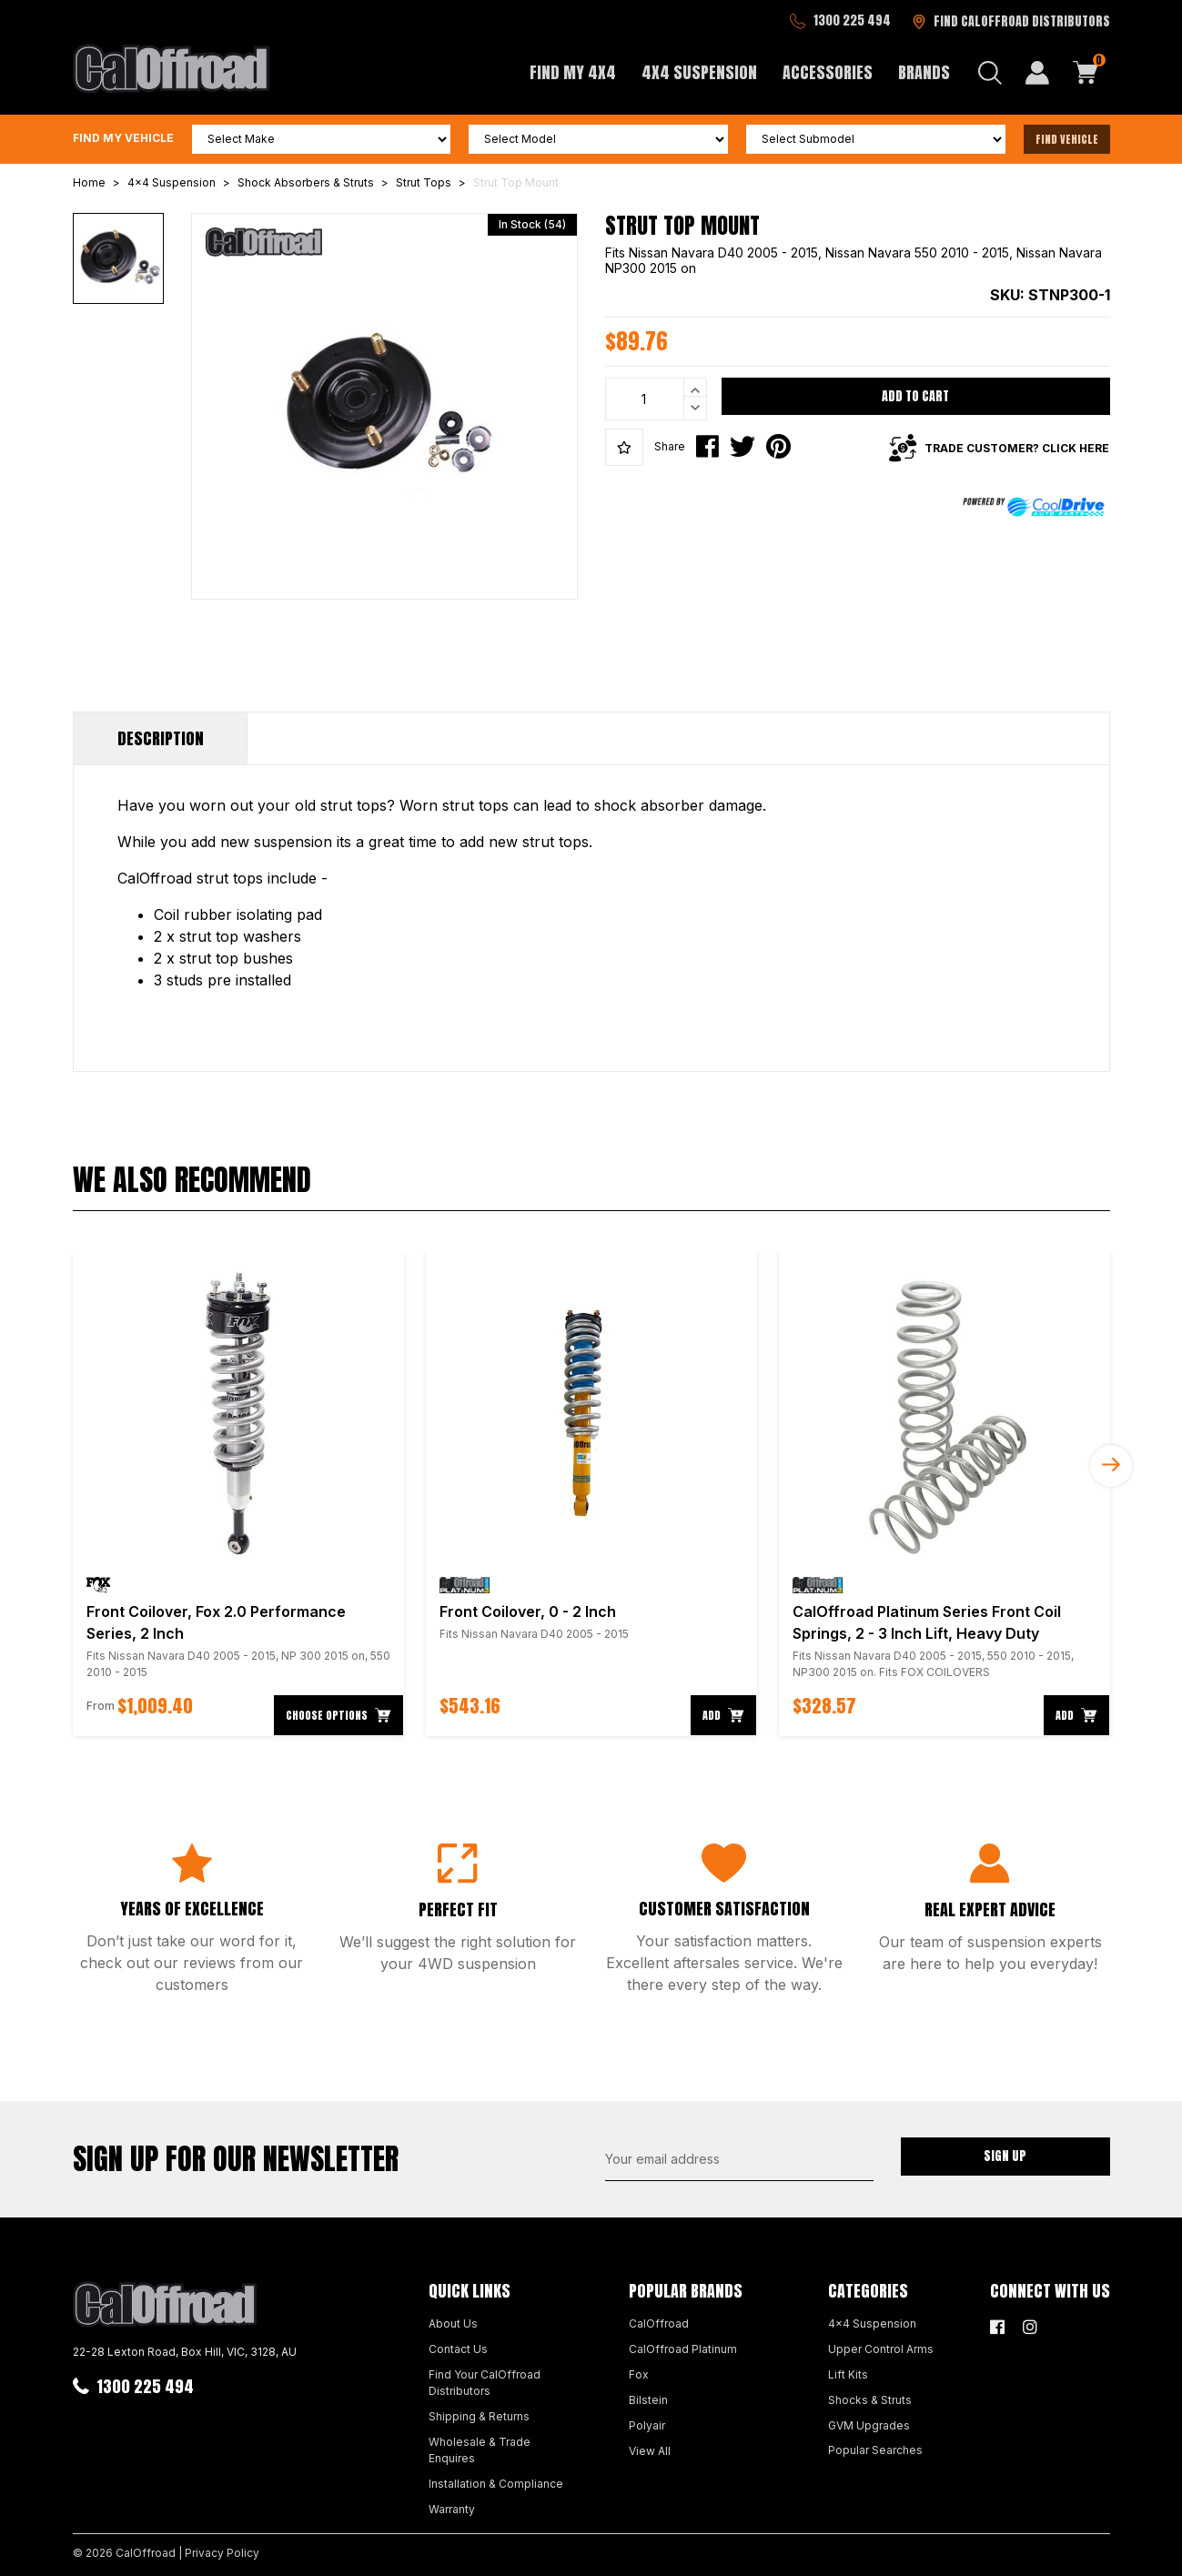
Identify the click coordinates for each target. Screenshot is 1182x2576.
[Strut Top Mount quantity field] (656, 399)
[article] (238, 1494)
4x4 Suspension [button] (699, 72)
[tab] (161, 738)
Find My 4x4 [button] (573, 72)
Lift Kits (848, 2374)
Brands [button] (924, 72)
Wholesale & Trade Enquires (479, 2450)
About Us (453, 2323)
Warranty (452, 2509)
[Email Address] (739, 2159)
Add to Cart (915, 396)
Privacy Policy (222, 2553)
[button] (624, 448)
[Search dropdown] (990, 72)
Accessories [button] (828, 72)
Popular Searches (875, 2450)
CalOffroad (659, 2323)
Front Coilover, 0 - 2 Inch (527, 1611)
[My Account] (1037, 72)
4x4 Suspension (872, 2323)
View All (650, 2451)
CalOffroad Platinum (683, 2349)
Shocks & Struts (870, 2400)
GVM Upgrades (869, 2425)
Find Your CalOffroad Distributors (484, 2383)
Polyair (647, 2425)
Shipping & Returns (479, 2416)
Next (1111, 1466)
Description (160, 738)
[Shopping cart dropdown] (1085, 72)
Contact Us (458, 2349)
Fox (639, 2374)
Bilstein (648, 2400)
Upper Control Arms (881, 2349)
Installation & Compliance (496, 2483)
